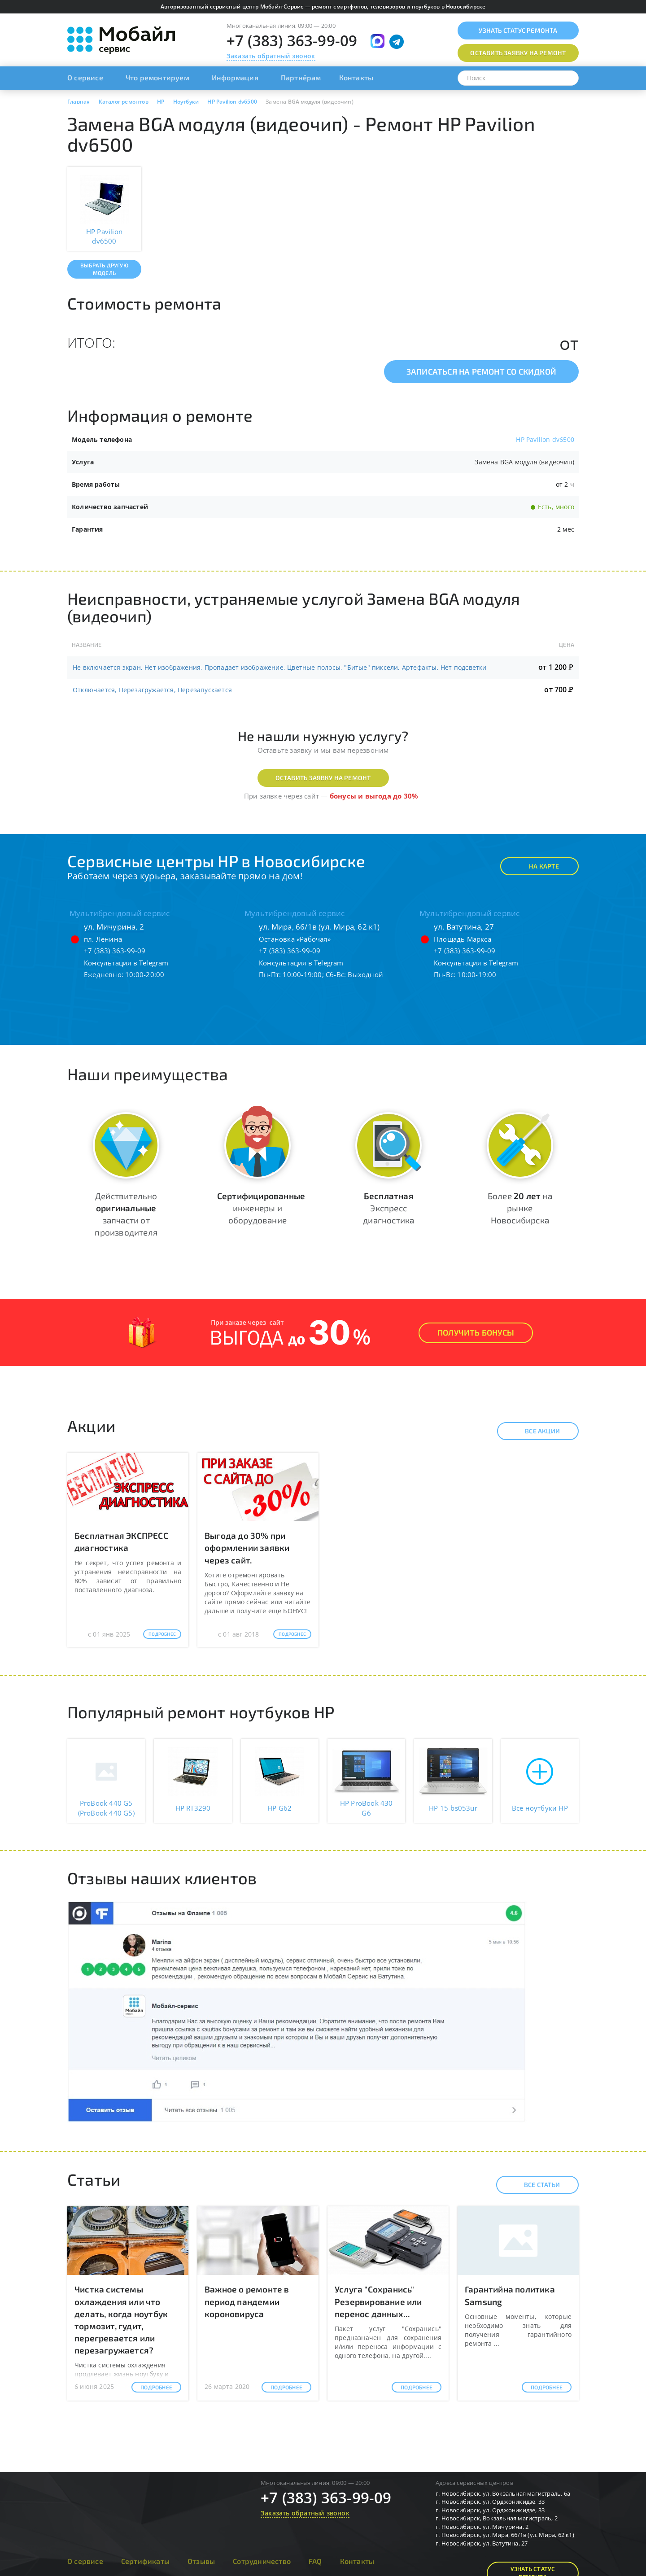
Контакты (356, 77)
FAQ (315, 2561)
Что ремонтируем (157, 77)
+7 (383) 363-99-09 (292, 41)
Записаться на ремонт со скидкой (481, 371)
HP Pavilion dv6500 (545, 439)
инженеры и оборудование (261, 1208)
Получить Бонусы (475, 1332)
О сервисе (85, 77)
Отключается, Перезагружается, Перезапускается (152, 689)
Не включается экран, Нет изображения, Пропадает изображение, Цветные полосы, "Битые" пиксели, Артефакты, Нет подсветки (280, 667)
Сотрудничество (262, 2561)
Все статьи (534, 2184)
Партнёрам (301, 77)
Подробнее (162, 1634)
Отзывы (201, 2561)
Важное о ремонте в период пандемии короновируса (247, 2301)
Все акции (534, 1431)
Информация (235, 77)
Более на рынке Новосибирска (520, 1208)
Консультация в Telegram (126, 962)
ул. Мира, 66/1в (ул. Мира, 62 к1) (319, 926)
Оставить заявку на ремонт (323, 778)
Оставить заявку (518, 53)
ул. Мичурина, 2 (114, 926)
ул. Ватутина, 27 (464, 926)
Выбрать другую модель (104, 269)
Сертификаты (145, 2561)
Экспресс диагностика (388, 1208)
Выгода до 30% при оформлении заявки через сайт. (247, 1547)
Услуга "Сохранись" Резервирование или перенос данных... (378, 2301)
